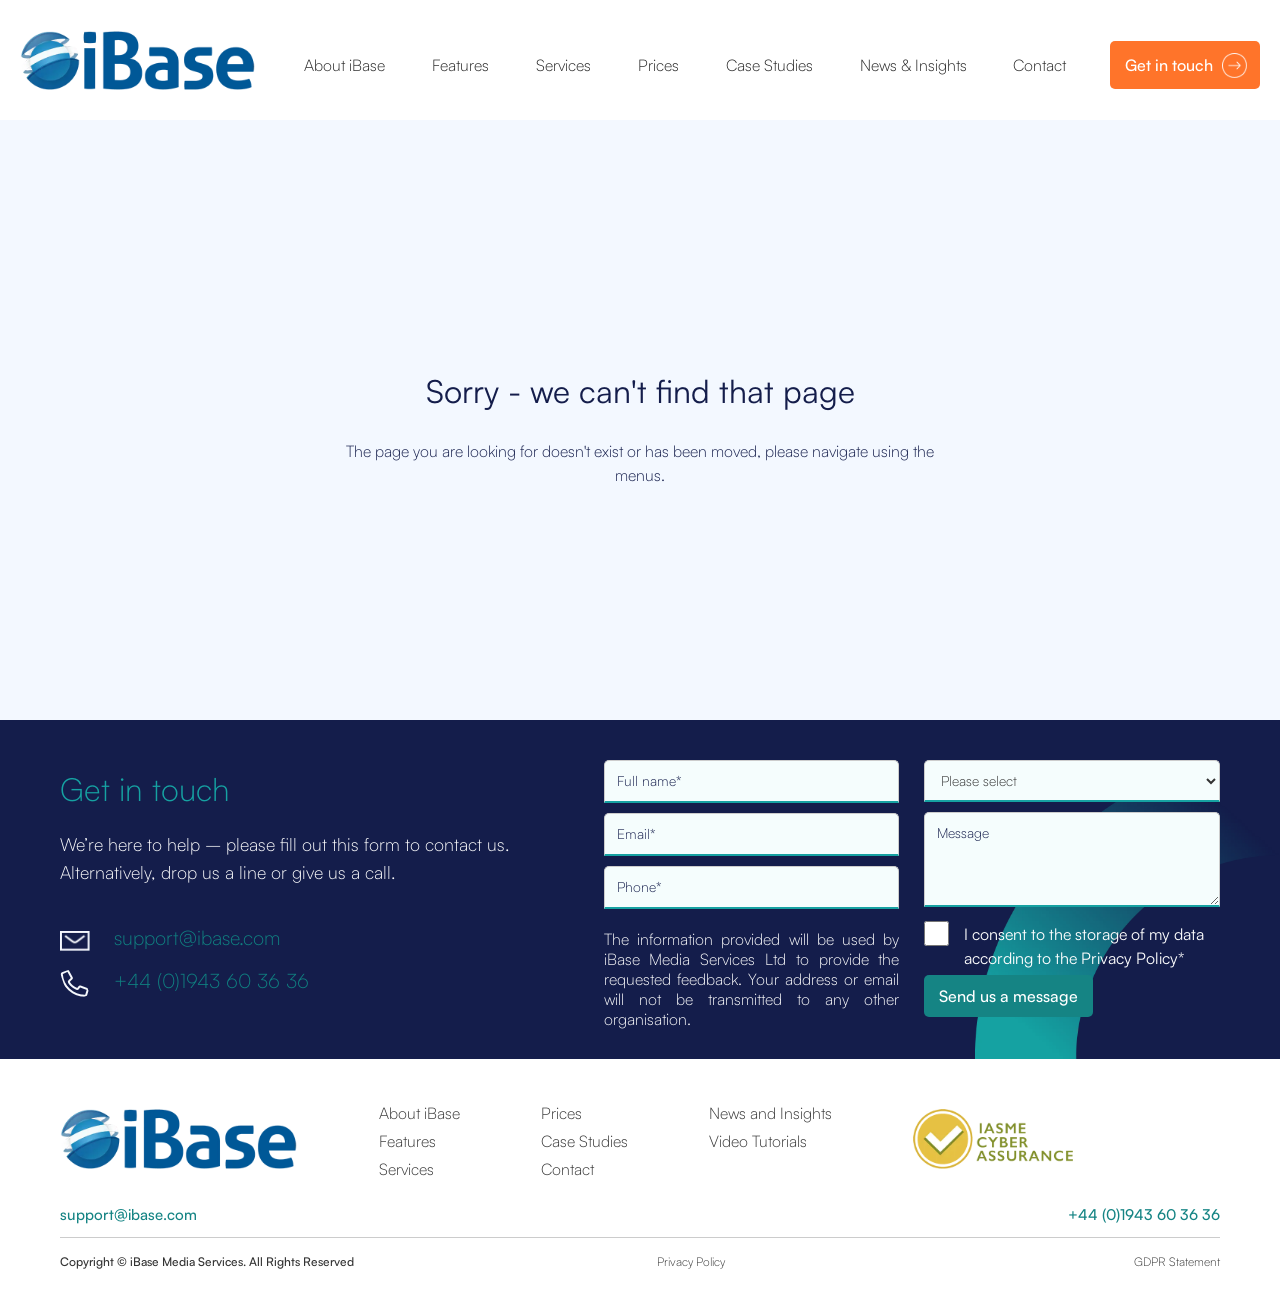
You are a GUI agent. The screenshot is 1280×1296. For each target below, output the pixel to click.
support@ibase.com (197, 937)
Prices (658, 65)
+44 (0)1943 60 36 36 (211, 980)
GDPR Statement (1177, 1261)
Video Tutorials (758, 1141)
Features (460, 65)
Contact (1039, 65)
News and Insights (770, 1113)
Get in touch (1169, 65)
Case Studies (769, 65)
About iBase (344, 65)
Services (563, 65)
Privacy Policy (691, 1261)
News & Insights (913, 65)
